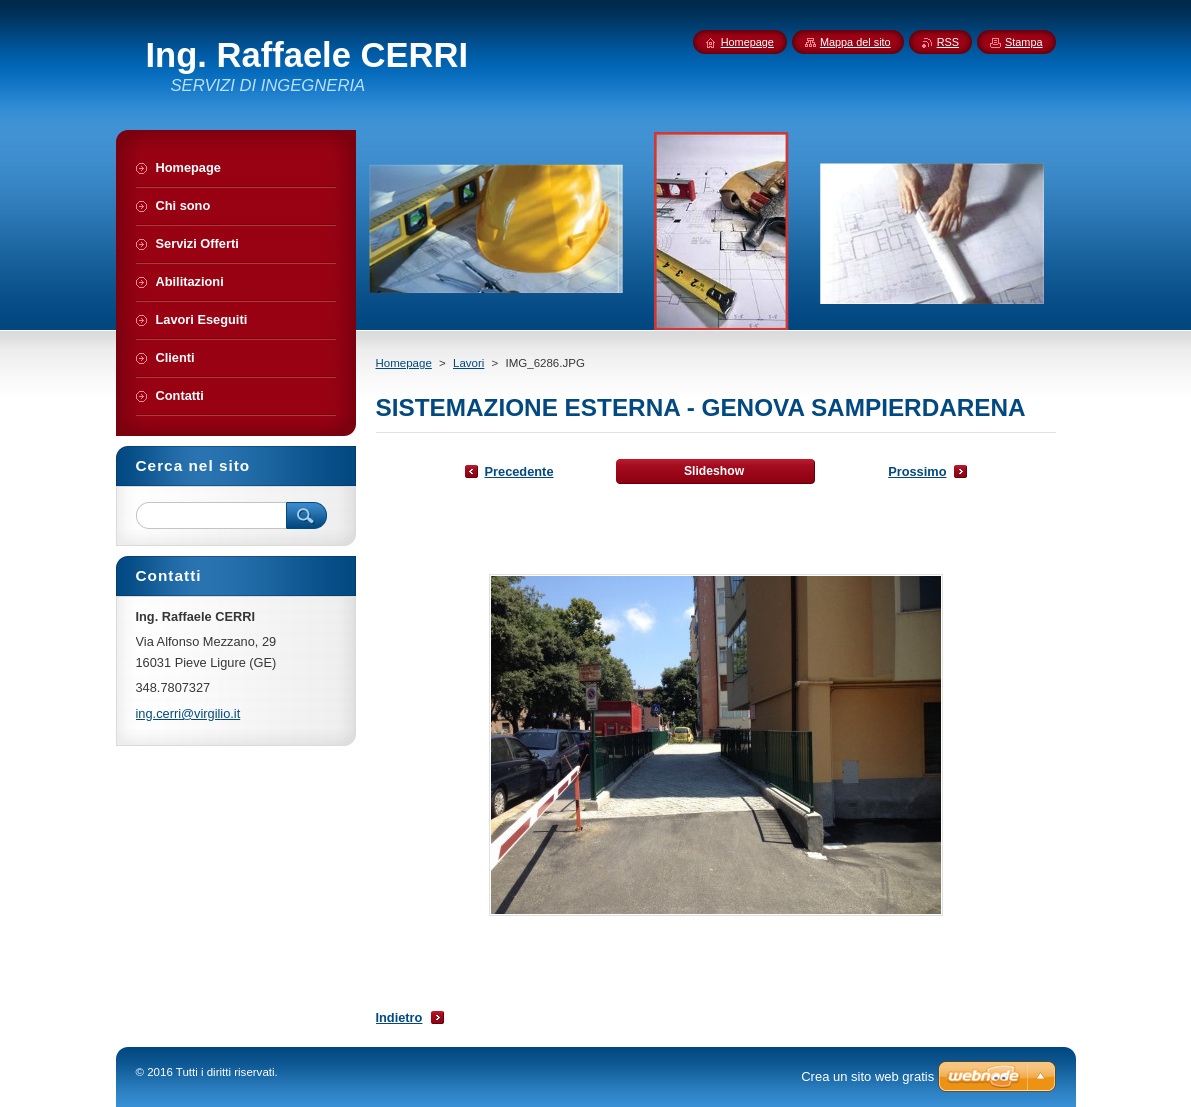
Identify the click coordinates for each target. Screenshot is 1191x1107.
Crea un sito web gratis (867, 1076)
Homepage (404, 363)
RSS (948, 42)
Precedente (519, 471)
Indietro (399, 1017)
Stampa (1023, 42)
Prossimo (917, 471)
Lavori (468, 363)
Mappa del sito (855, 42)
